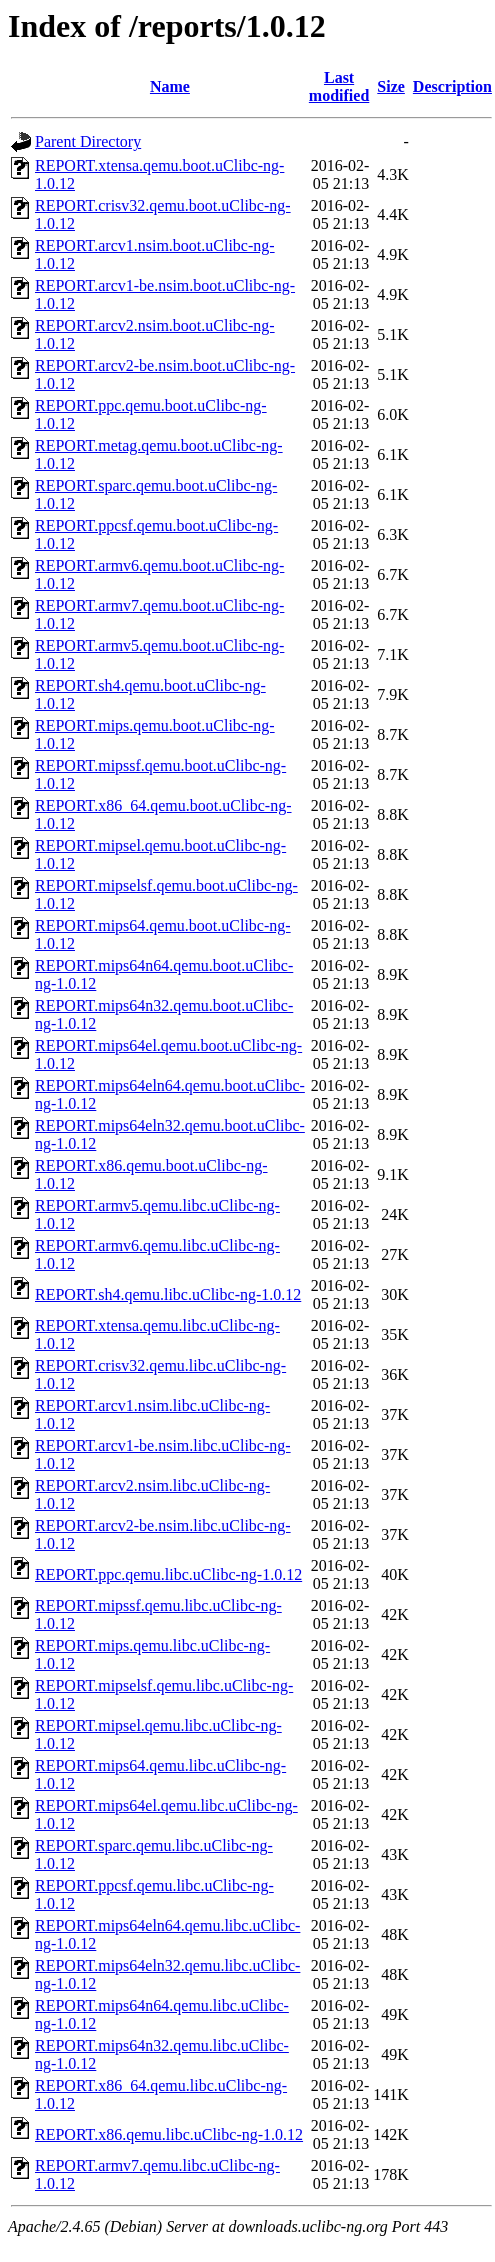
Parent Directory (88, 141)
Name (170, 86)
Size (391, 86)
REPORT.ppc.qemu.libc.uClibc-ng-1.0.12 (168, 1574)
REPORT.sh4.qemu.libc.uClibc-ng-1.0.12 (168, 1294)
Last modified (339, 86)
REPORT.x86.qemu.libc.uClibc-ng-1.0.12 (169, 2134)
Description (452, 86)
